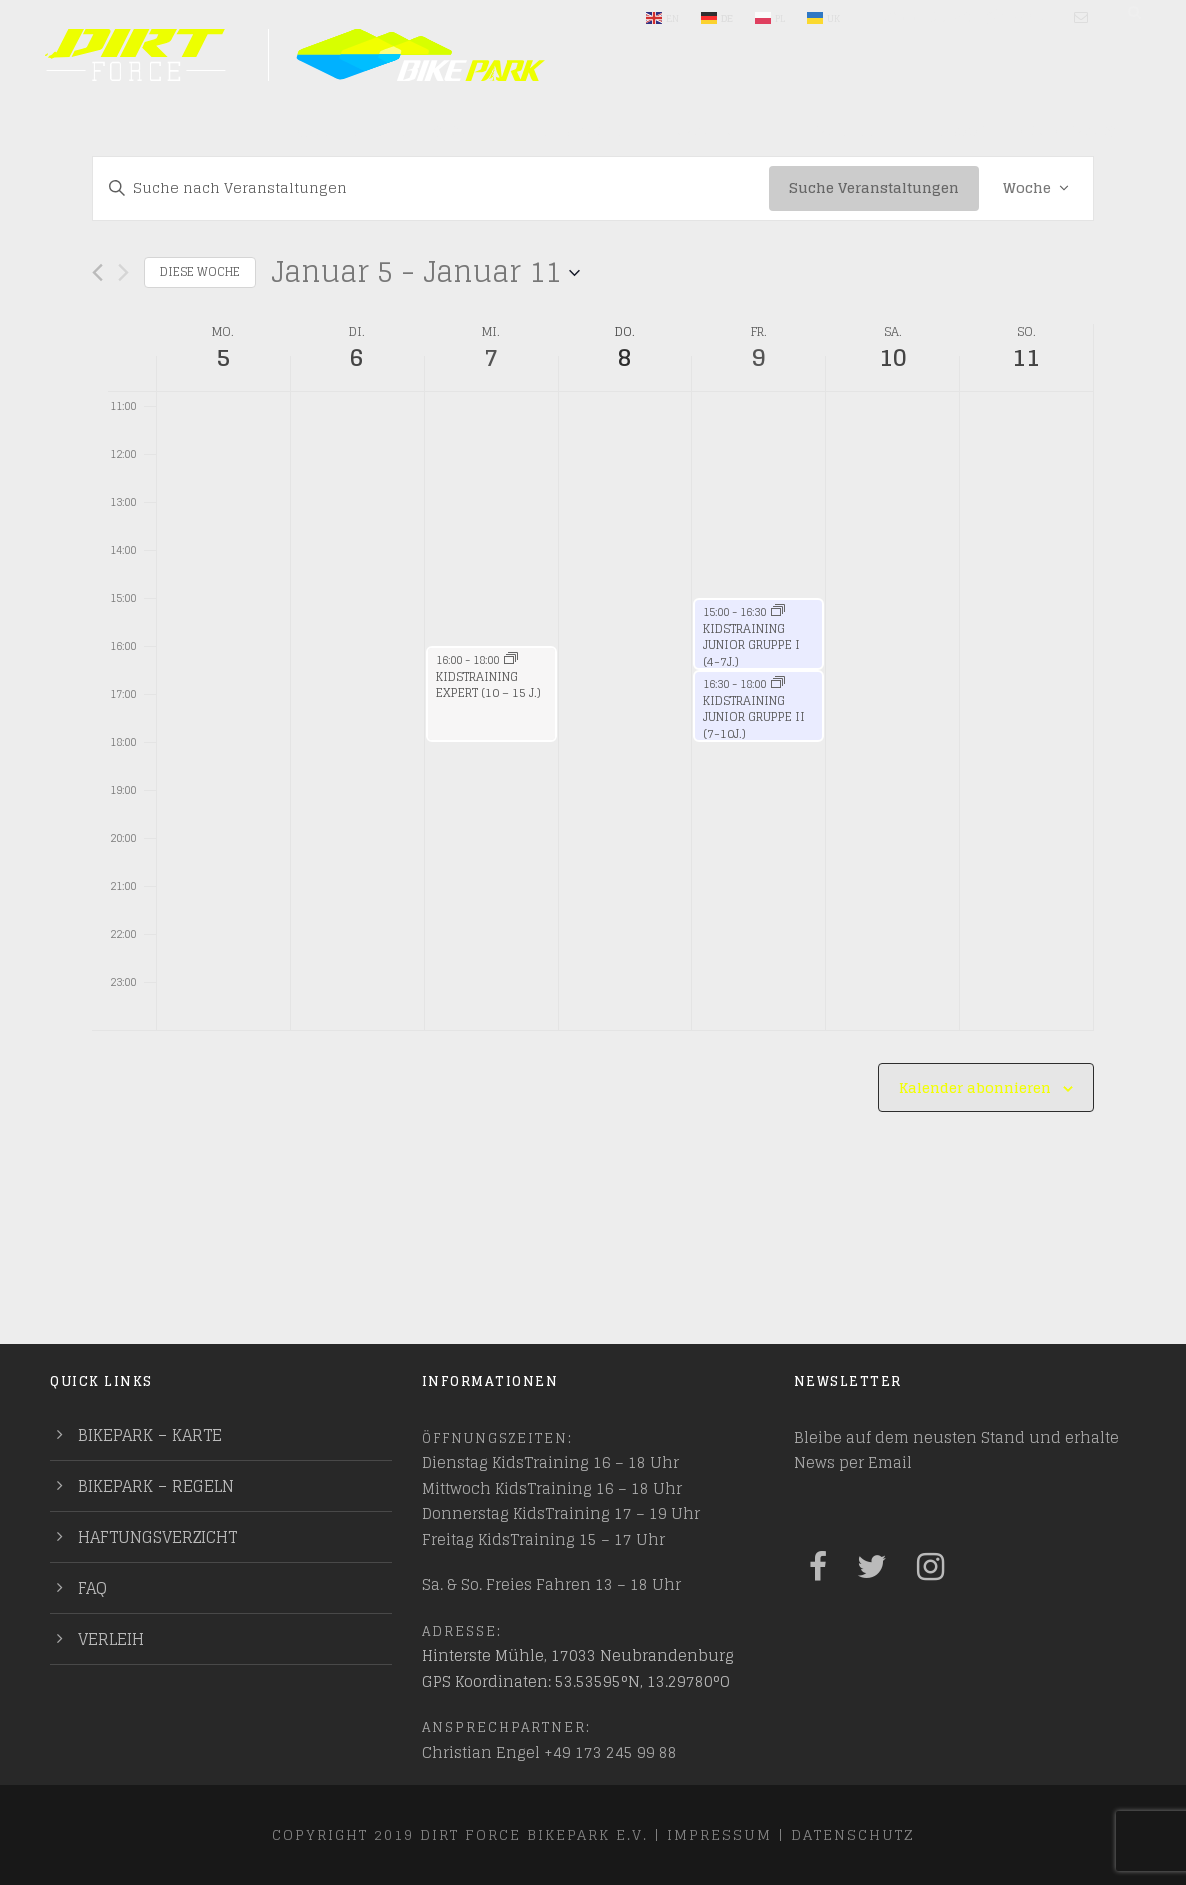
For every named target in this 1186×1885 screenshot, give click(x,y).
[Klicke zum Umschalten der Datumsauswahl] (425, 273)
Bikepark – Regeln (156, 1486)
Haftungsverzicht (157, 1537)
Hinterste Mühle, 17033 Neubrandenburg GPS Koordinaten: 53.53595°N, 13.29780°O (578, 1668)
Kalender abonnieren (975, 1087)
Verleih (111, 1639)
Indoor (958, 132)
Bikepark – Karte (150, 1435)
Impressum (719, 1834)
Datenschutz (852, 1834)
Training (840, 132)
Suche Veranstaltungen (874, 187)
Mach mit (713, 132)
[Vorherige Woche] (97, 272)
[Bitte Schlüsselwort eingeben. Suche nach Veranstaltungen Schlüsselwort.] (431, 188)
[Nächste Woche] (123, 272)
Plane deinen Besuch (385, 132)
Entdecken (576, 132)
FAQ (92, 1588)
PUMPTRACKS (1066, 132)
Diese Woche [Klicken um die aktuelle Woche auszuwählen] (200, 271)
